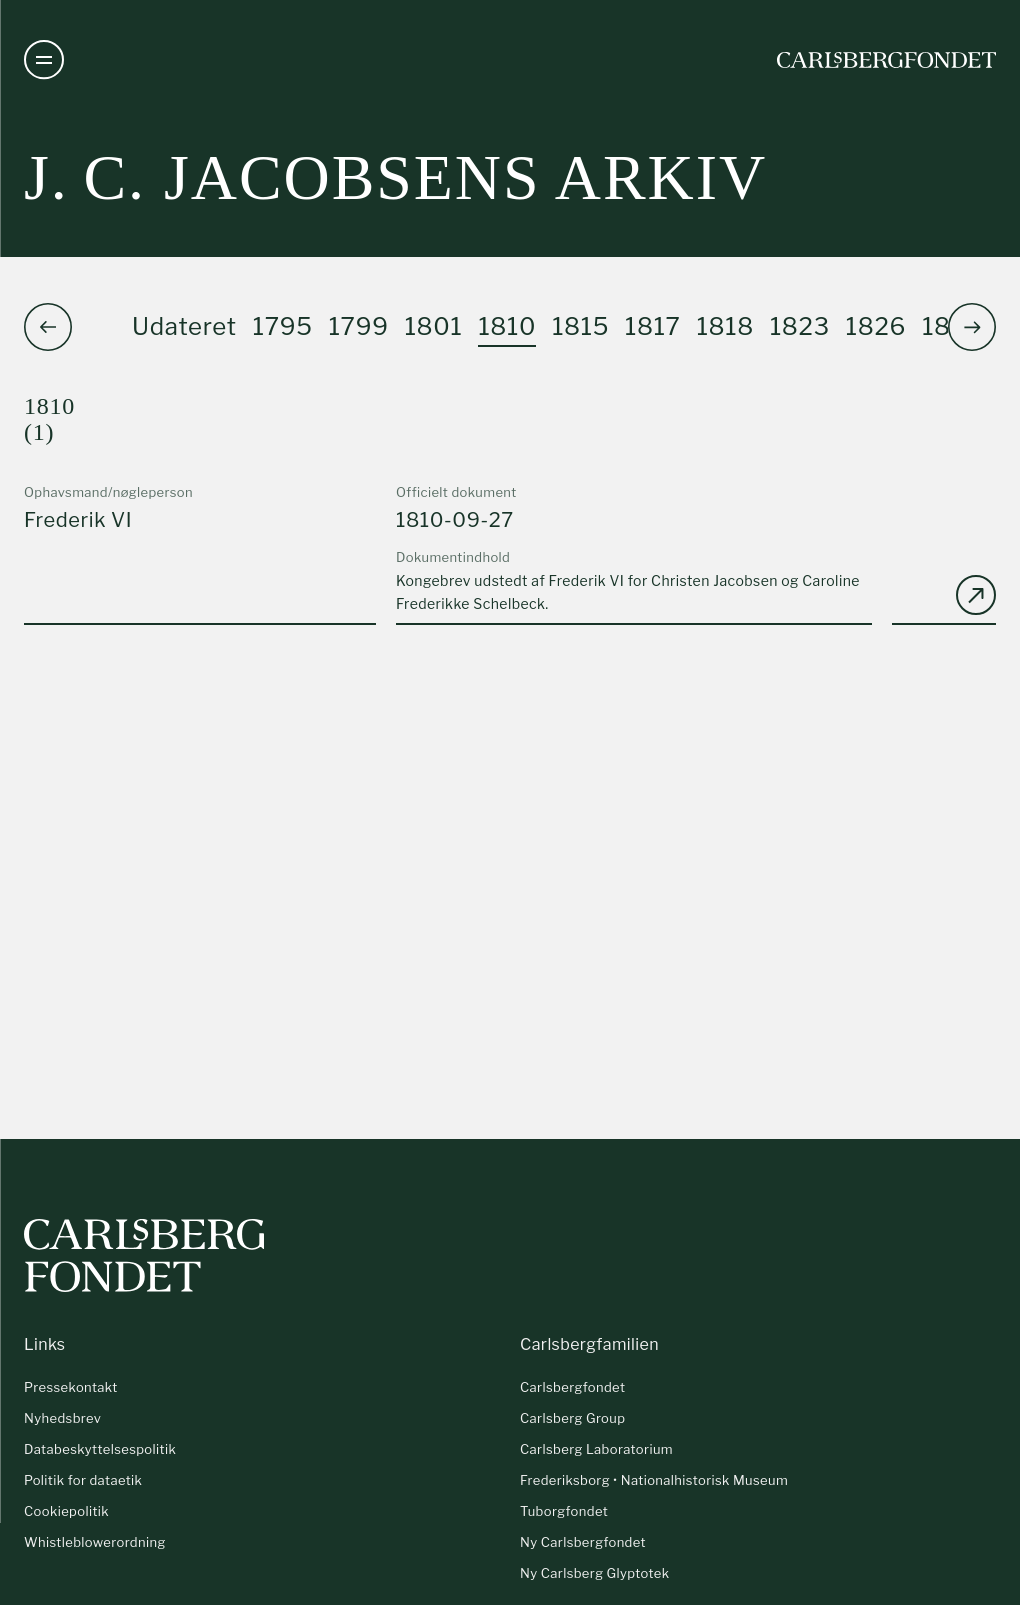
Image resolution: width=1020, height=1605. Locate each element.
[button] (972, 327)
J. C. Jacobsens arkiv (395, 177)
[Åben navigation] (44, 60)
